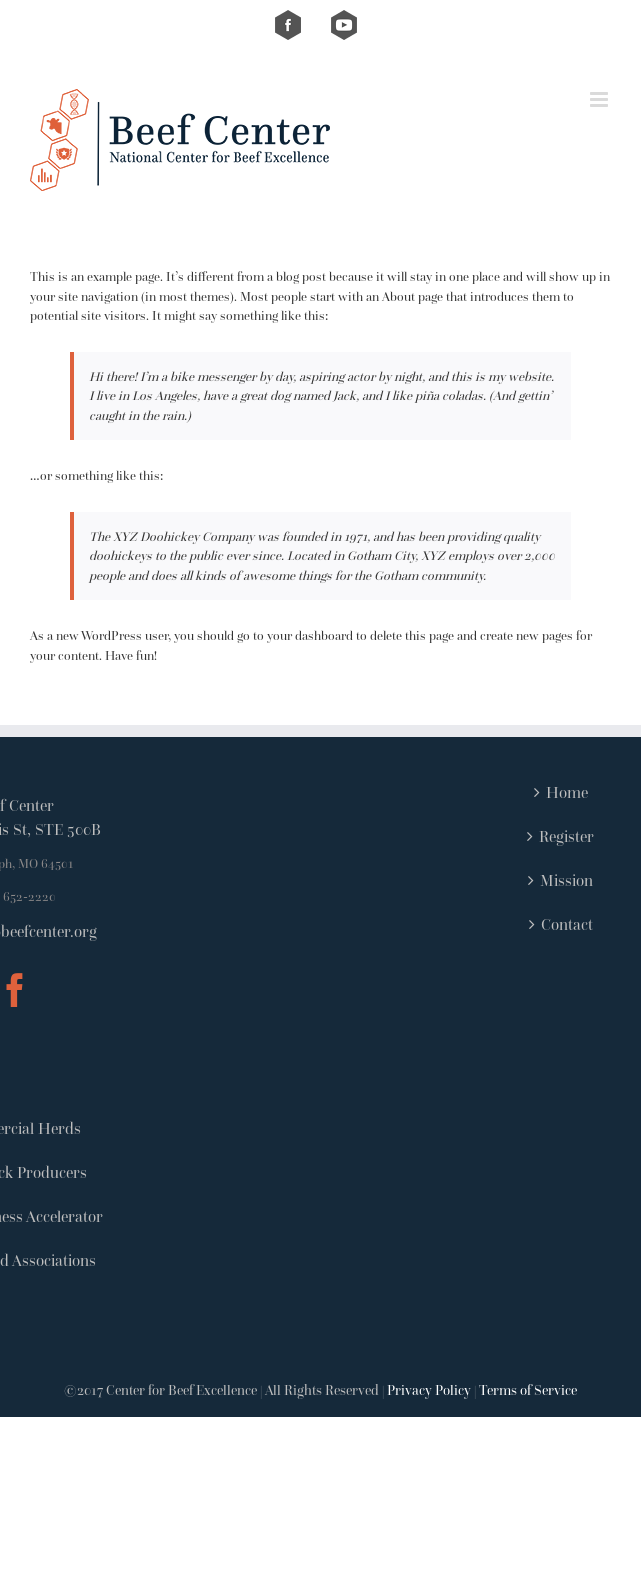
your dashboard (310, 635)
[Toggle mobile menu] (600, 99)
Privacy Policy (429, 1390)
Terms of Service (528, 1390)
